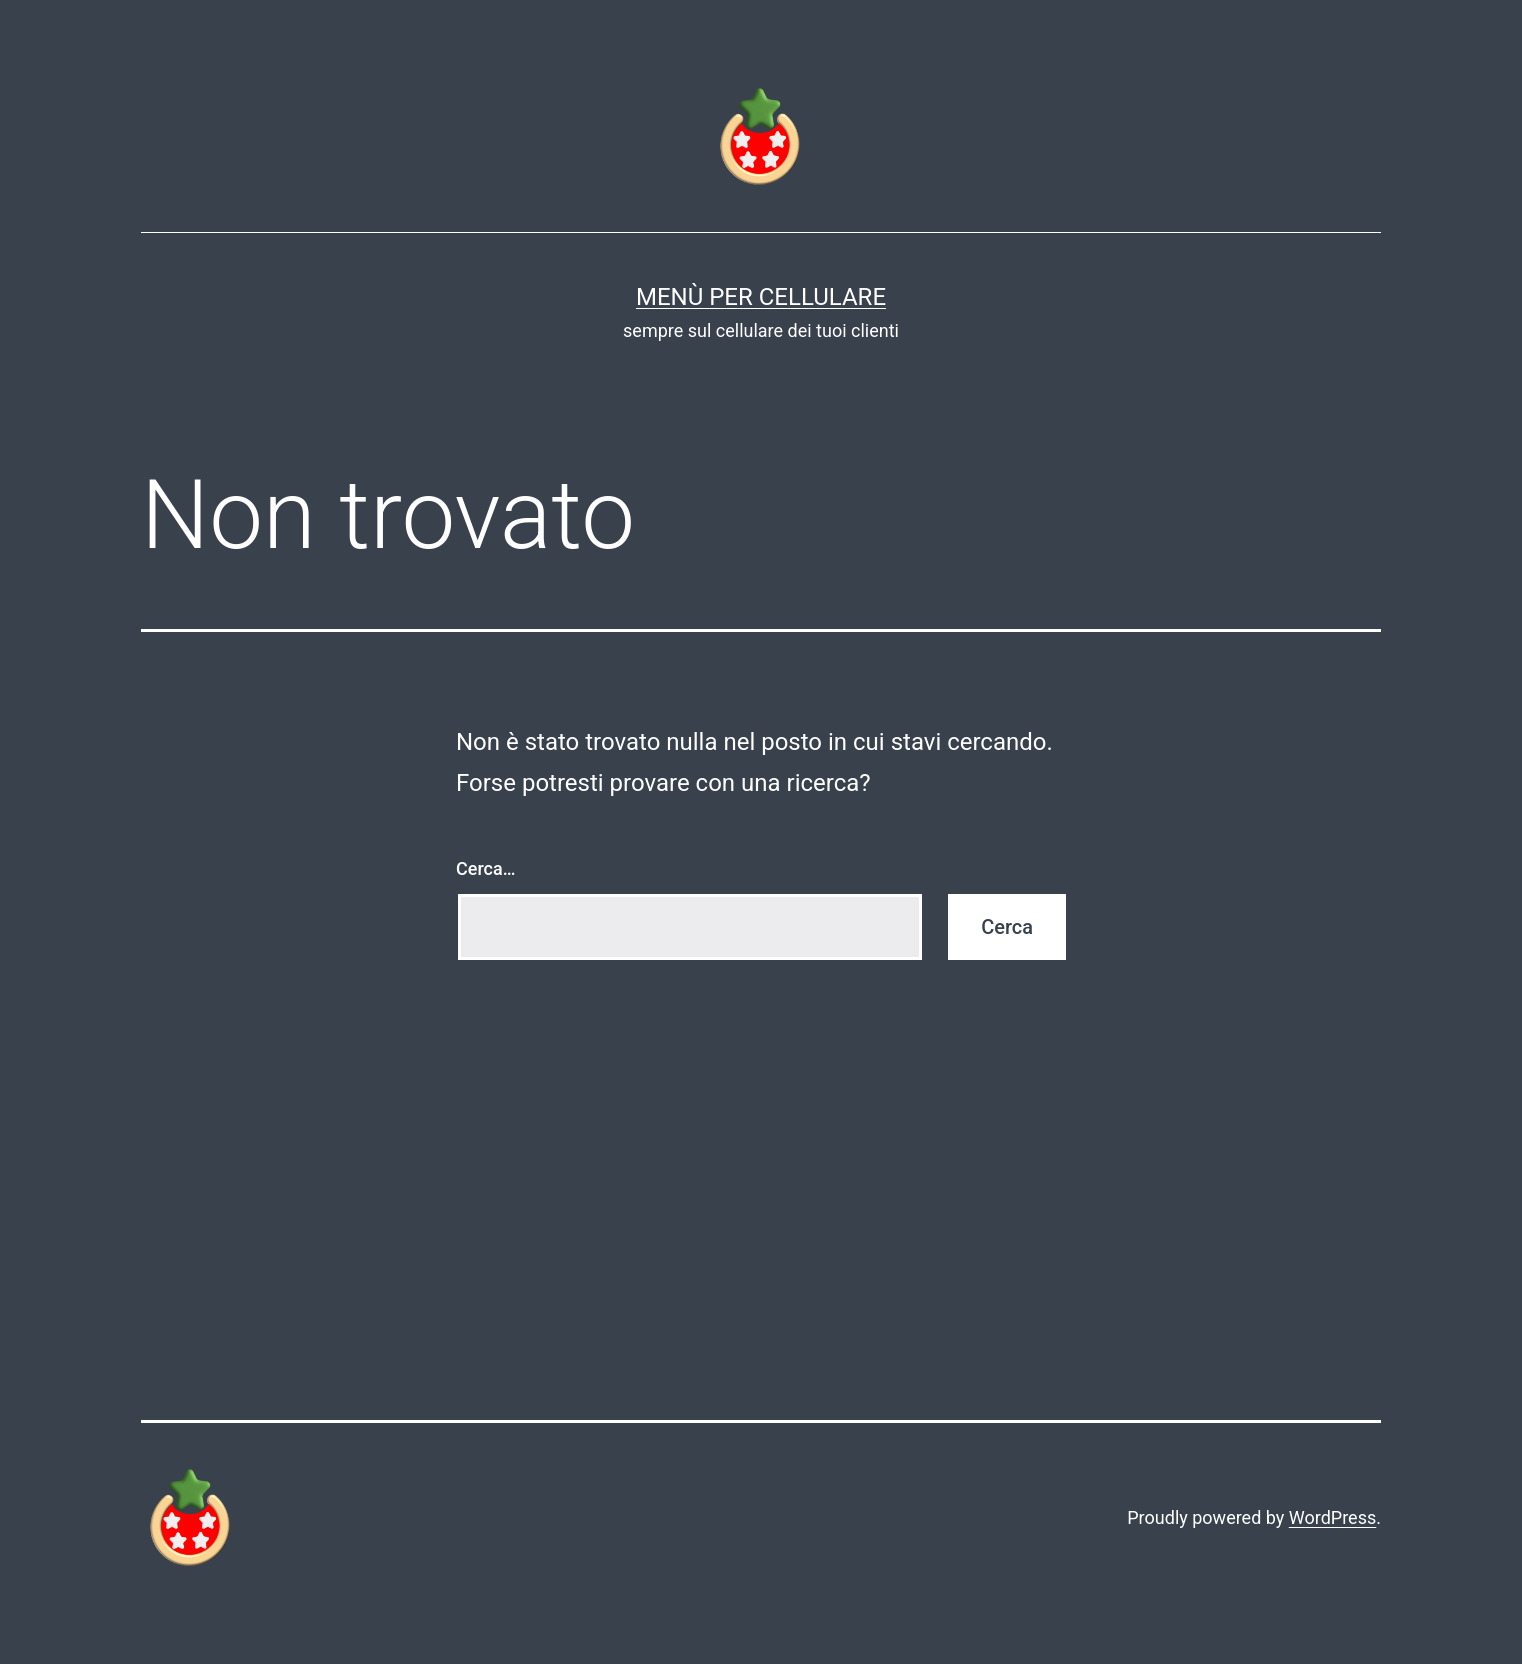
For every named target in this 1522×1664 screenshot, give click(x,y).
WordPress (1332, 1517)
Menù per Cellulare (761, 297)
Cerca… (485, 868)
